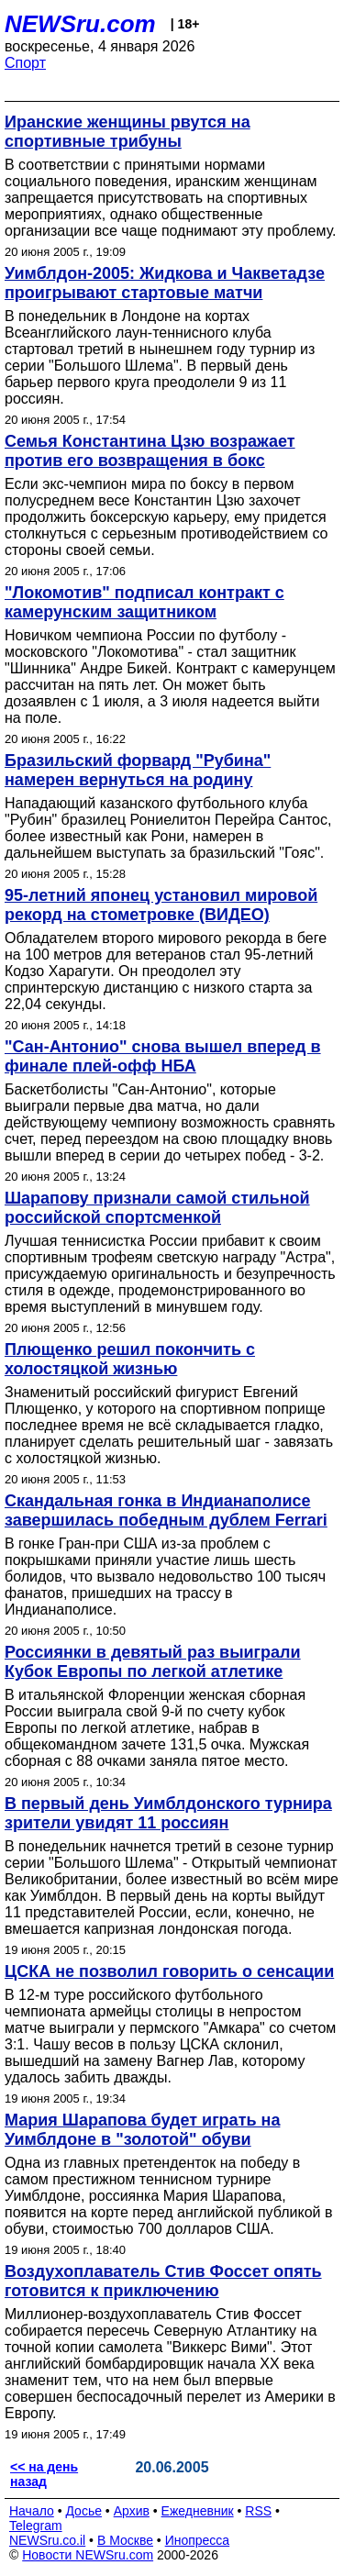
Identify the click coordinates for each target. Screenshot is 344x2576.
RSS (258, 2511)
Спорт (25, 63)
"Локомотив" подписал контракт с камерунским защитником (144, 602)
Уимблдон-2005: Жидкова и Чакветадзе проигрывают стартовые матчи (165, 283)
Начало (31, 2511)
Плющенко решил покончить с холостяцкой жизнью (130, 1359)
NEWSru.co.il (47, 2540)
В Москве (125, 2540)
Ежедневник (197, 2511)
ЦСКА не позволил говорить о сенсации (169, 1971)
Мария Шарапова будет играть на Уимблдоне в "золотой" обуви (142, 2130)
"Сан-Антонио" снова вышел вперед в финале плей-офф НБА (163, 1056)
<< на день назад (44, 2474)
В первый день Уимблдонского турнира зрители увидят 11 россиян (168, 1813)
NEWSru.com (80, 24)
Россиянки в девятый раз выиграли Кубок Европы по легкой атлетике (153, 1662)
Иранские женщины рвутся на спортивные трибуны (127, 131)
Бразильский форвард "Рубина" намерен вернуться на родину (138, 770)
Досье (83, 2511)
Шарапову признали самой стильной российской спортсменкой (157, 1208)
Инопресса (197, 2540)
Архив (132, 2511)
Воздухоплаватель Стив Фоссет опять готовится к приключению (163, 2281)
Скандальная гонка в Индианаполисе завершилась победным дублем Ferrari (166, 1510)
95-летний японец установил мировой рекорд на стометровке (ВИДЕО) (161, 905)
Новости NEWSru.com (87, 2555)
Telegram (35, 2525)
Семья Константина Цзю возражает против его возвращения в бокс (150, 451)
